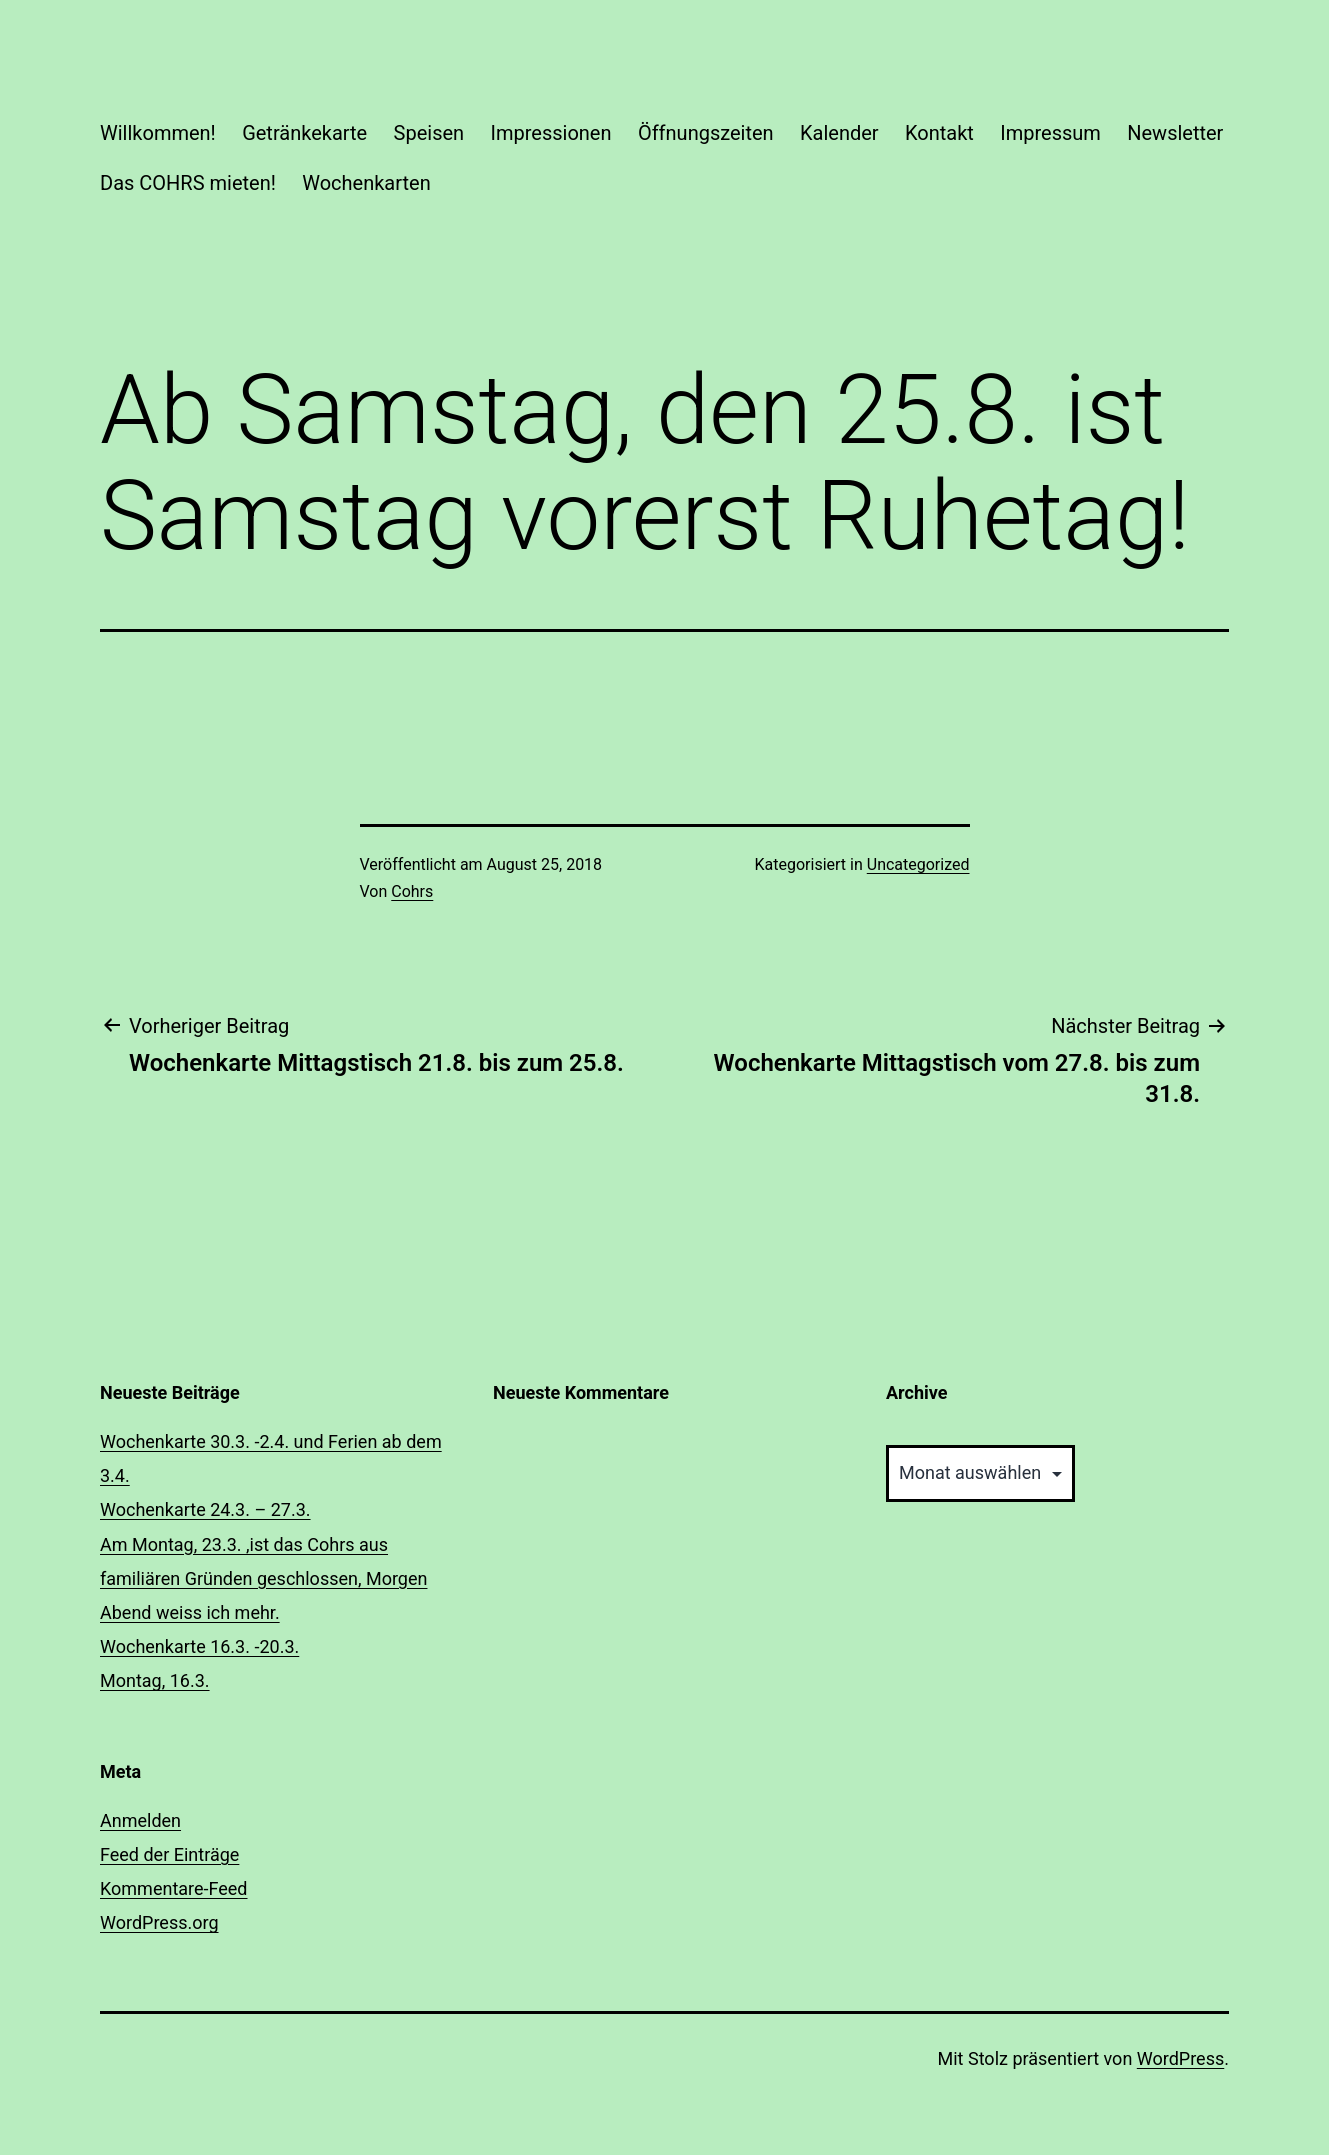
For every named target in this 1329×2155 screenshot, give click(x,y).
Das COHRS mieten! (188, 183)
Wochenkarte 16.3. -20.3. (199, 1646)
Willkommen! (158, 133)
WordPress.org (159, 1922)
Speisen (429, 133)
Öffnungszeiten (706, 133)
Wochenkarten (366, 183)
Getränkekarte (304, 133)
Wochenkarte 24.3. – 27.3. (205, 1509)
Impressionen (551, 133)
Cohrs (412, 891)
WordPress (1180, 2058)
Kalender (839, 133)
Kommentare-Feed (174, 1888)
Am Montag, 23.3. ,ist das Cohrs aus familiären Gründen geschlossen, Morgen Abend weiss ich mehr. (263, 1578)
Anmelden (140, 1820)
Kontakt (939, 133)
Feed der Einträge (169, 1854)
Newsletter (1175, 133)
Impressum (1050, 133)
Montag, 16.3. (155, 1680)
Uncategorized (918, 864)
